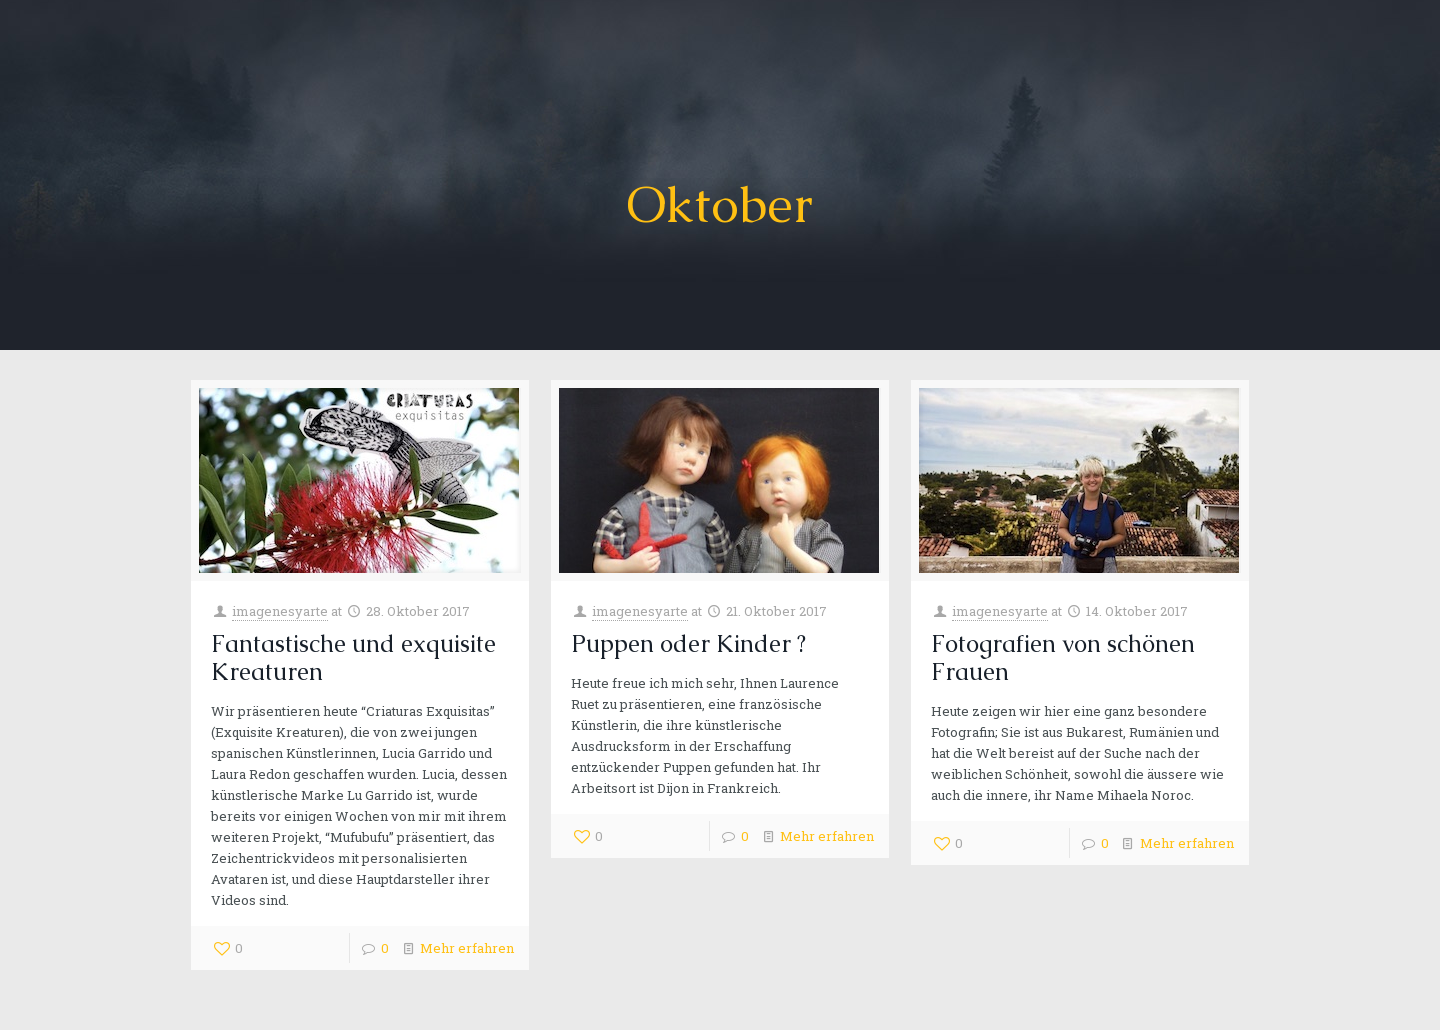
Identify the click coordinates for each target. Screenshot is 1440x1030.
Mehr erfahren (467, 948)
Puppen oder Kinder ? (688, 643)
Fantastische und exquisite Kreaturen (353, 657)
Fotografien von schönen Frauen (1063, 657)
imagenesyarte (280, 611)
